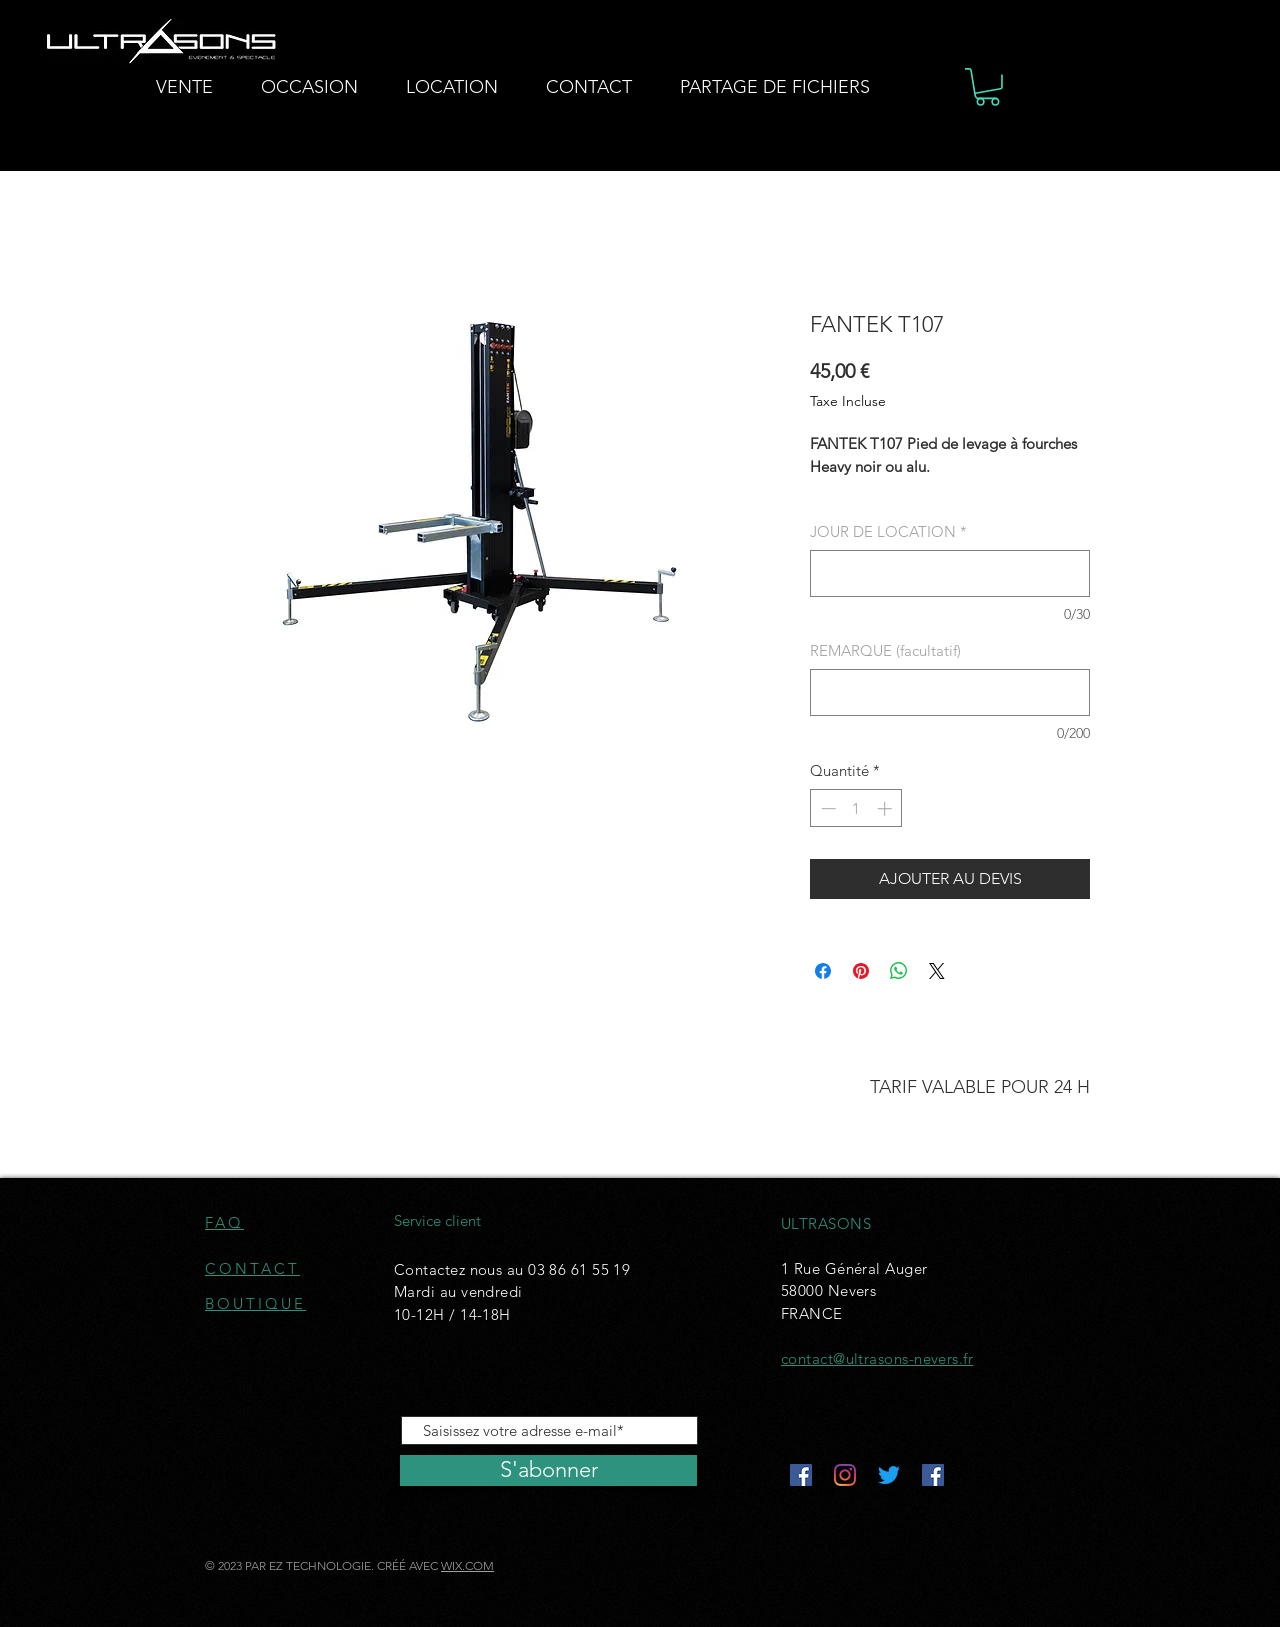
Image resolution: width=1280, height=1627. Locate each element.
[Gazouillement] (889, 1475)
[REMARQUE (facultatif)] (950, 692)
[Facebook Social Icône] (801, 1475)
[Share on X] (937, 971)
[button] (987, 87)
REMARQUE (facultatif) (885, 650)
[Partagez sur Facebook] (823, 971)
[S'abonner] (548, 1470)
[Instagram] (845, 1475)
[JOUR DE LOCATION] (950, 573)
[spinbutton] (856, 808)
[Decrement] (826, 808)
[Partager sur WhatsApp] (899, 971)
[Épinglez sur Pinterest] (861, 971)
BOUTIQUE (255, 1303)
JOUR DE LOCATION (888, 531)
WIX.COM (467, 1565)
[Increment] (886, 808)
